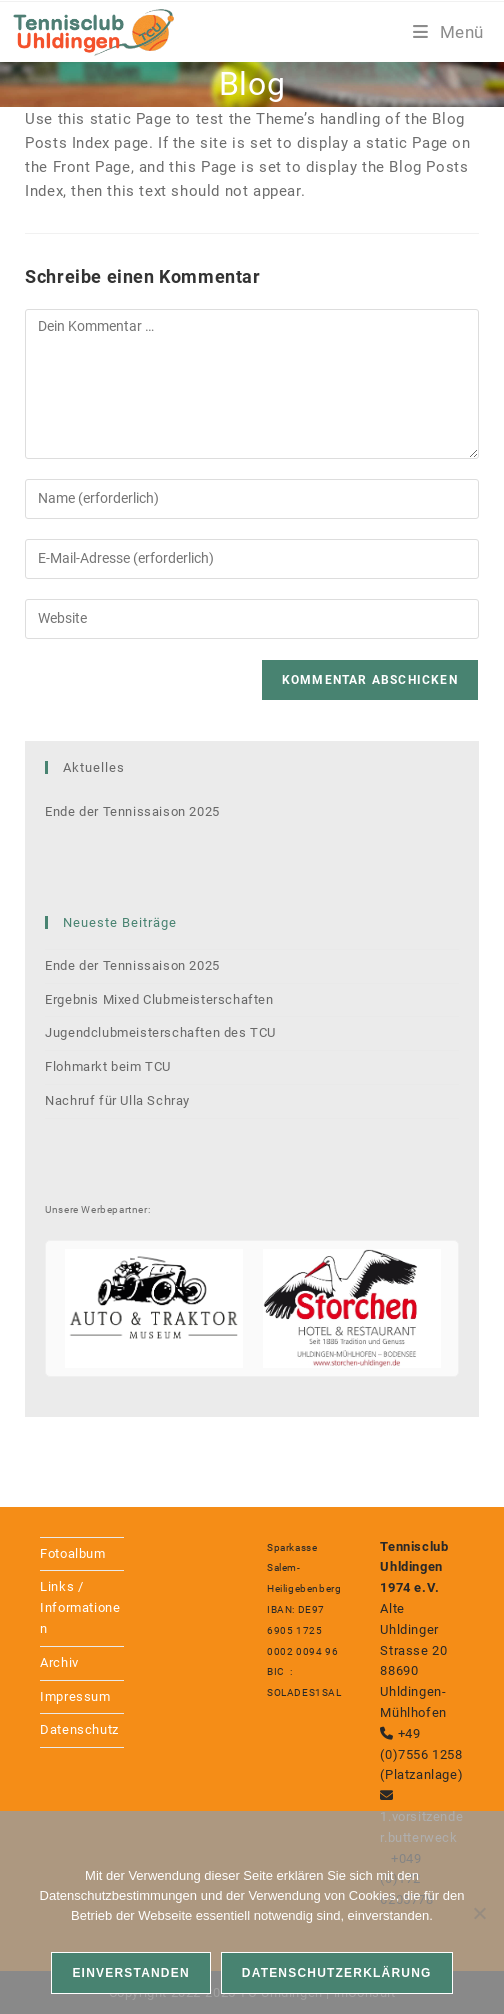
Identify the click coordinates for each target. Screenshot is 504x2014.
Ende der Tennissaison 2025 (132, 811)
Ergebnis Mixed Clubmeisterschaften (159, 999)
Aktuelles (94, 767)
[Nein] (479, 1913)
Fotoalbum (72, 1553)
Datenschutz (79, 1729)
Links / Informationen (80, 1607)
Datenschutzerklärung (337, 1973)
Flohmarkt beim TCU (108, 1066)
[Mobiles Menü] (448, 32)
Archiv (59, 1662)
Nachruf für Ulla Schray (117, 1100)
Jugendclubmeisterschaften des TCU (160, 1032)
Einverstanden (130, 1973)
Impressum (75, 1696)
